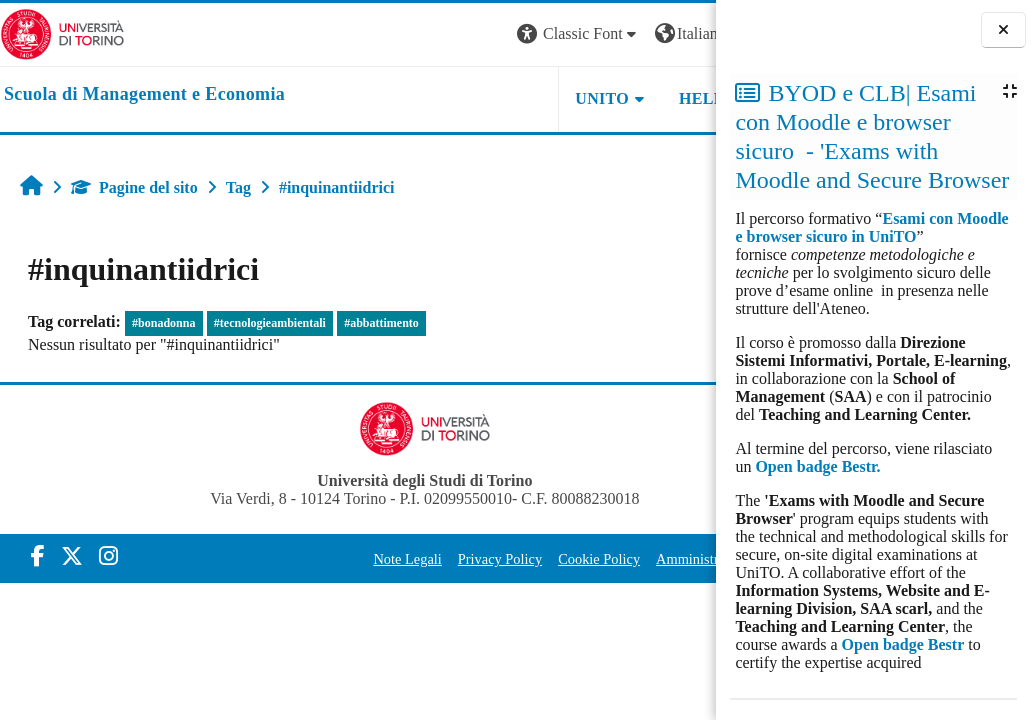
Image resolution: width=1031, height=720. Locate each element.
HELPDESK (590, 98)
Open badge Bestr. (817, 466)
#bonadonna (163, 323)
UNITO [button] (469, 98)
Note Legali (352, 559)
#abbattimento (381, 323)
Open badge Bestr (903, 644)
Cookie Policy (544, 559)
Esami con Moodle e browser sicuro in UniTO (871, 227)
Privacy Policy (445, 559)
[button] (445, 34)
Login (681, 33)
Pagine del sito (134, 187)
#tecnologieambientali (270, 323)
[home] (144, 95)
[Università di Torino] (62, 32)
